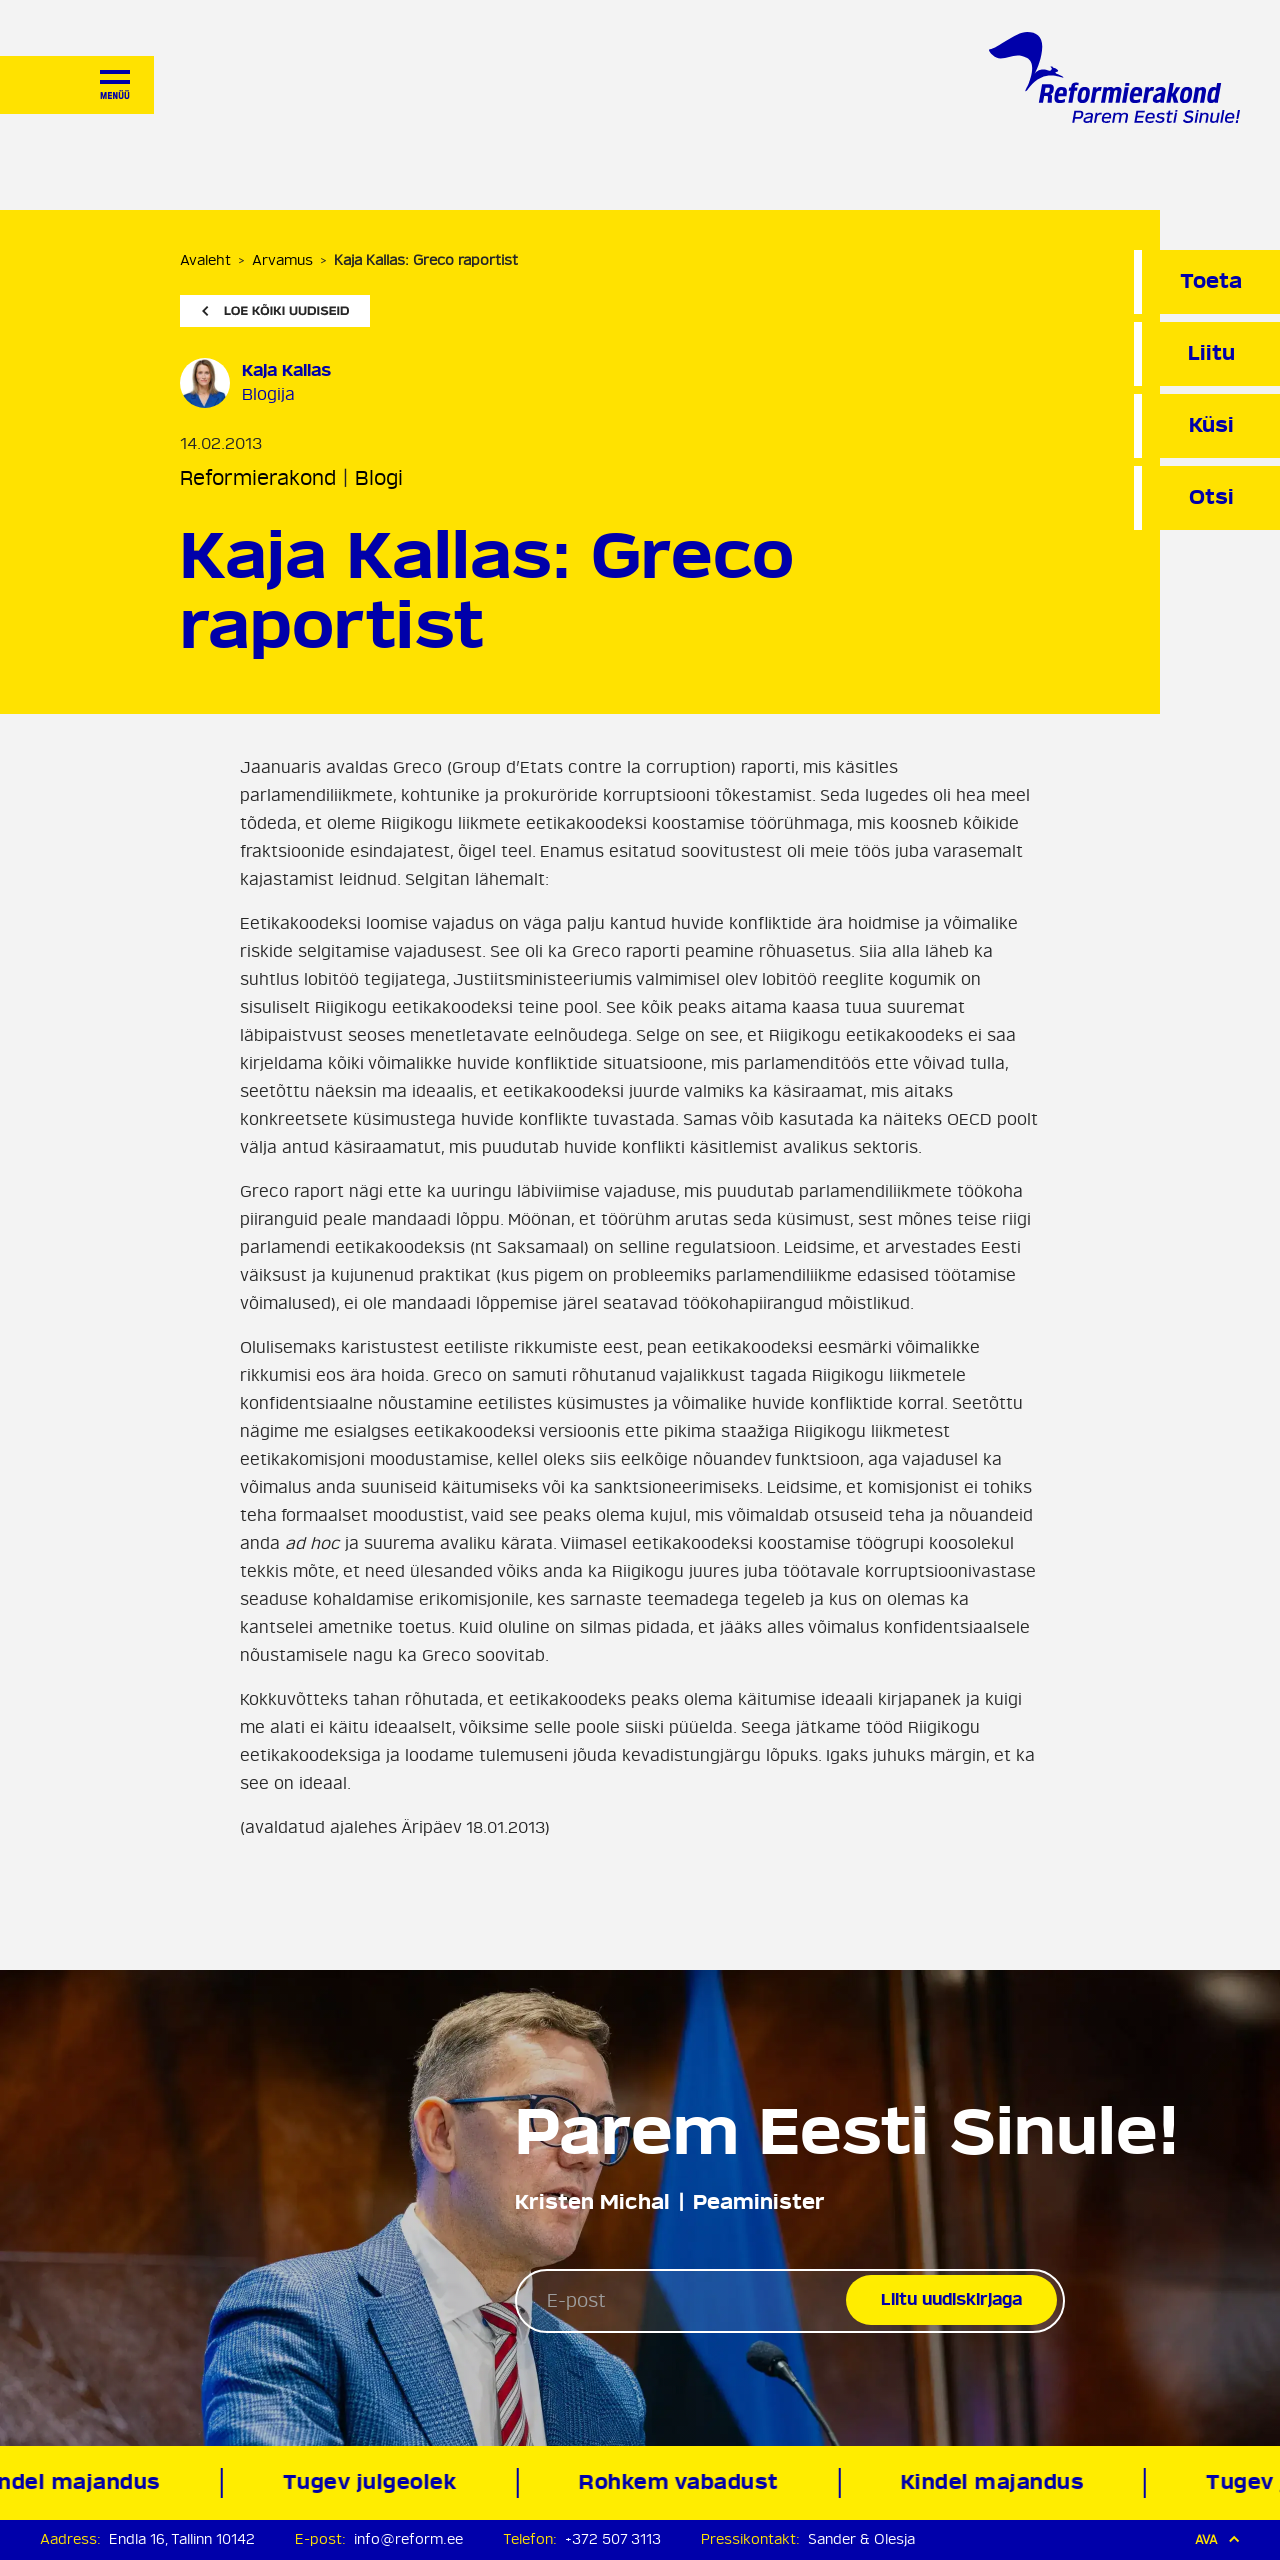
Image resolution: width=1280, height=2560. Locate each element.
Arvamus (282, 260)
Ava (1217, 2539)
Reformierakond (258, 478)
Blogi (379, 478)
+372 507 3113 (613, 2539)
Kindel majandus (994, 2482)
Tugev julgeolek (372, 2482)
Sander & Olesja (861, 2539)
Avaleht (205, 260)
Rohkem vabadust (681, 2482)
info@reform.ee (408, 2539)
